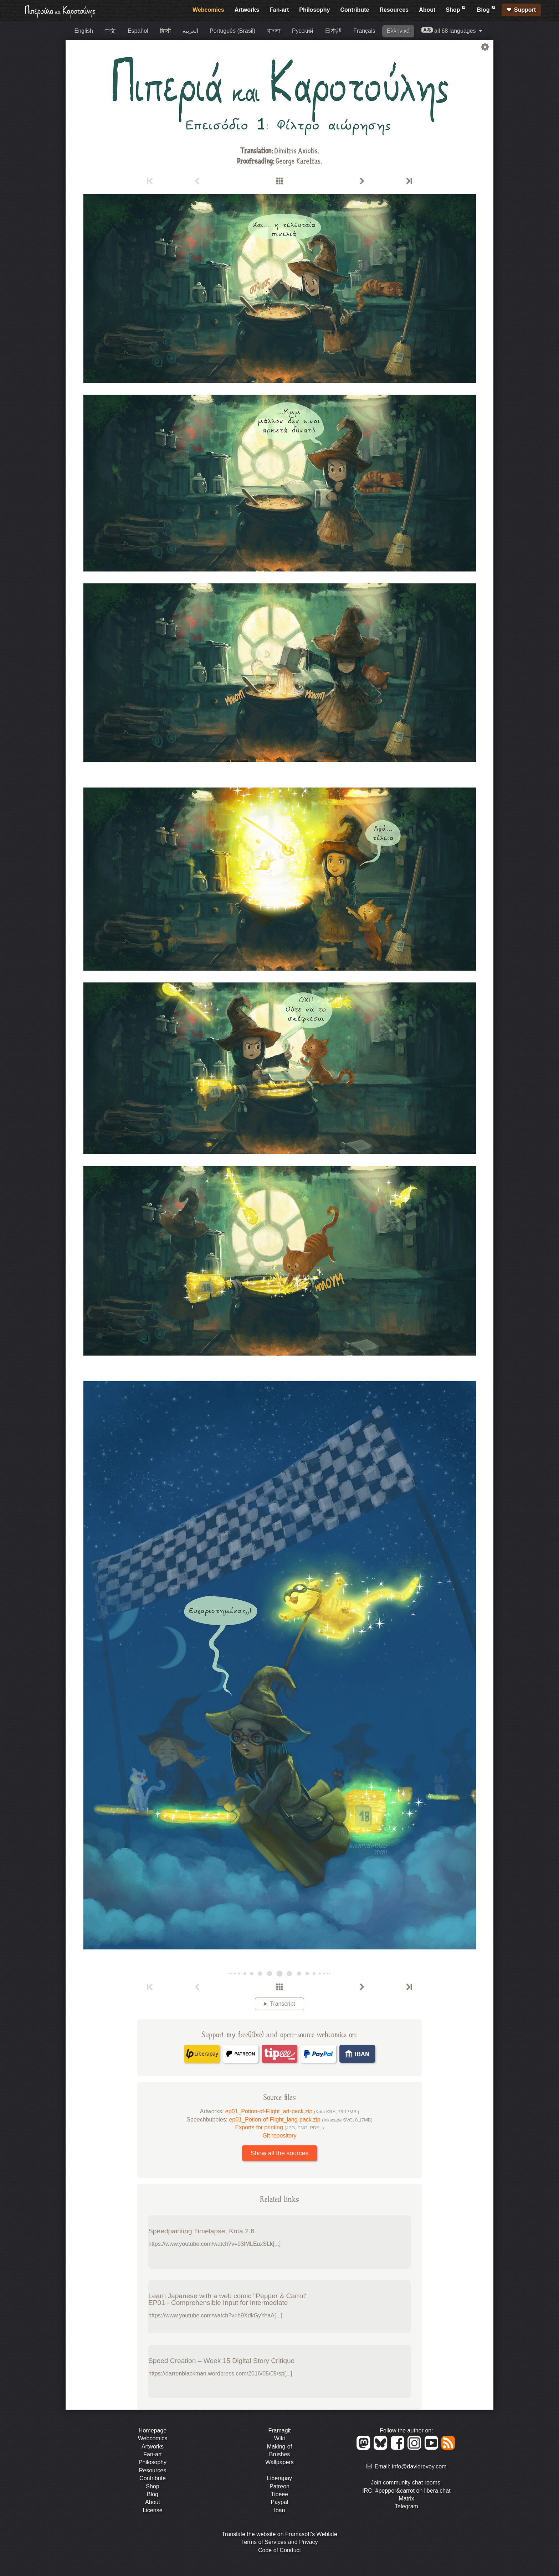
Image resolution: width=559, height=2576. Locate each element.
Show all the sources (279, 2153)
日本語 (333, 31)
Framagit (279, 2430)
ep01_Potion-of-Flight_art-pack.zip (292, 2111)
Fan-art (279, 10)
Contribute (354, 10)
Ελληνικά (398, 31)
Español (138, 31)
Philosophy (314, 10)
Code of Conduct (279, 2550)
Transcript (282, 2004)
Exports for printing (279, 2127)
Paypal (279, 2502)
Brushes (279, 2454)
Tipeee (279, 2494)
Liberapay (279, 2478)
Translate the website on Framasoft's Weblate (279, 2534)
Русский (302, 31)
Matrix (406, 2499)
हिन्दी (165, 31)
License (152, 2510)
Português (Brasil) (232, 31)
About (427, 10)
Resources (394, 10)
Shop (456, 9)
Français (364, 31)
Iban (279, 2510)
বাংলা (274, 31)
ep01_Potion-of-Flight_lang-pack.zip (301, 2120)
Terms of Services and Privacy (279, 2542)
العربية (190, 31)
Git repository (279, 2136)
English (84, 31)
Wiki (279, 2438)
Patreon (279, 2486)
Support (525, 10)
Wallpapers (279, 2462)
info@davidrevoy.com (419, 2466)
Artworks (247, 10)
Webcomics (208, 10)
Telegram (406, 2506)
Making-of (279, 2446)
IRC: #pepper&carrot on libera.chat (406, 2491)
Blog (486, 9)
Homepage (152, 2430)
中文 (110, 31)
